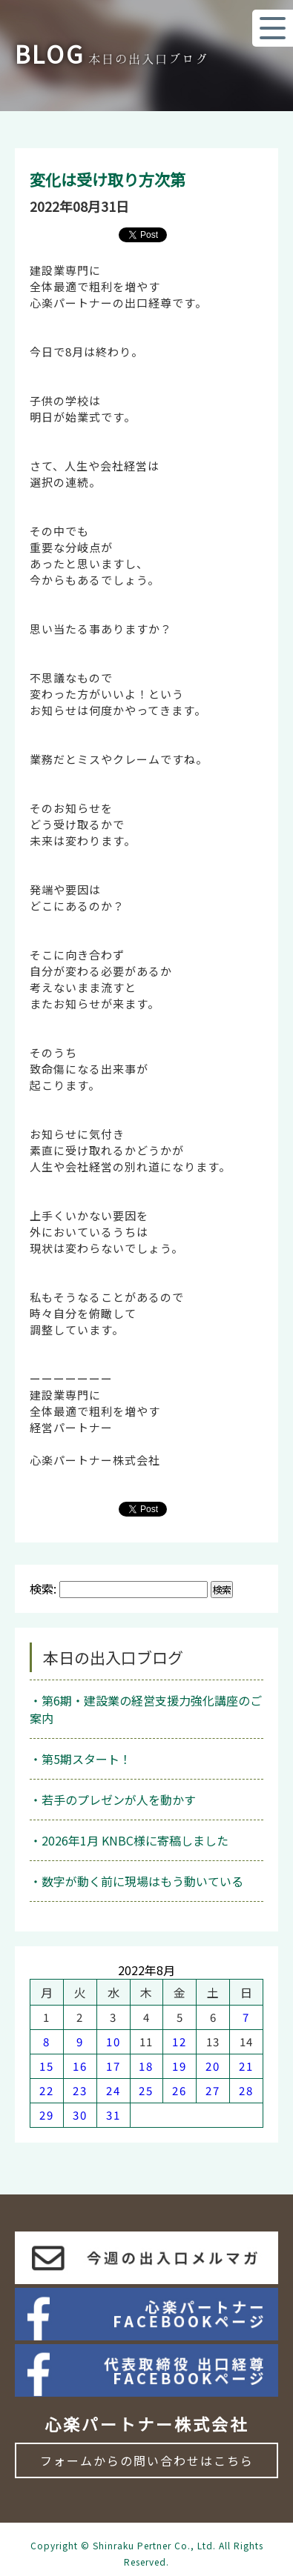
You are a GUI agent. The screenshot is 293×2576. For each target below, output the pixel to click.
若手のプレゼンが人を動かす (119, 1799)
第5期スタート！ (86, 1759)
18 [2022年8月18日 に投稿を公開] (146, 2066)
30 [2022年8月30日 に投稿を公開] (80, 2115)
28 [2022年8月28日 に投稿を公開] (246, 2090)
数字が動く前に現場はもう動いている (142, 1881)
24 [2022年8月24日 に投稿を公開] (113, 2090)
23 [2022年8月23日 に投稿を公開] (80, 2090)
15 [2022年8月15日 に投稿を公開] (46, 2066)
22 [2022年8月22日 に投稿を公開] (46, 2090)
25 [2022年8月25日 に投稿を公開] (146, 2090)
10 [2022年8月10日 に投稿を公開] (113, 2041)
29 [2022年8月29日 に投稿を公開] (46, 2115)
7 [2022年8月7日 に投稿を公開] (246, 2017)
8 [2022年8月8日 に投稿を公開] (46, 2041)
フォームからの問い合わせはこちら (147, 2460)
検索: (43, 1588)
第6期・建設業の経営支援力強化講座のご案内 (146, 1709)
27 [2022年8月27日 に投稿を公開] (212, 2090)
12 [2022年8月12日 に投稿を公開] (179, 2041)
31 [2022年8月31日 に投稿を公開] (113, 2115)
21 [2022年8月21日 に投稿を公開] (246, 2066)
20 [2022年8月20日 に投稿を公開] (212, 2066)
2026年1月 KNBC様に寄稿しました (135, 1840)
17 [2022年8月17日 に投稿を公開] (113, 2066)
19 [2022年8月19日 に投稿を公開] (179, 2066)
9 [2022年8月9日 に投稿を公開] (80, 2041)
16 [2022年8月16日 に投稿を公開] (80, 2066)
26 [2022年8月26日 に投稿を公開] (179, 2090)
